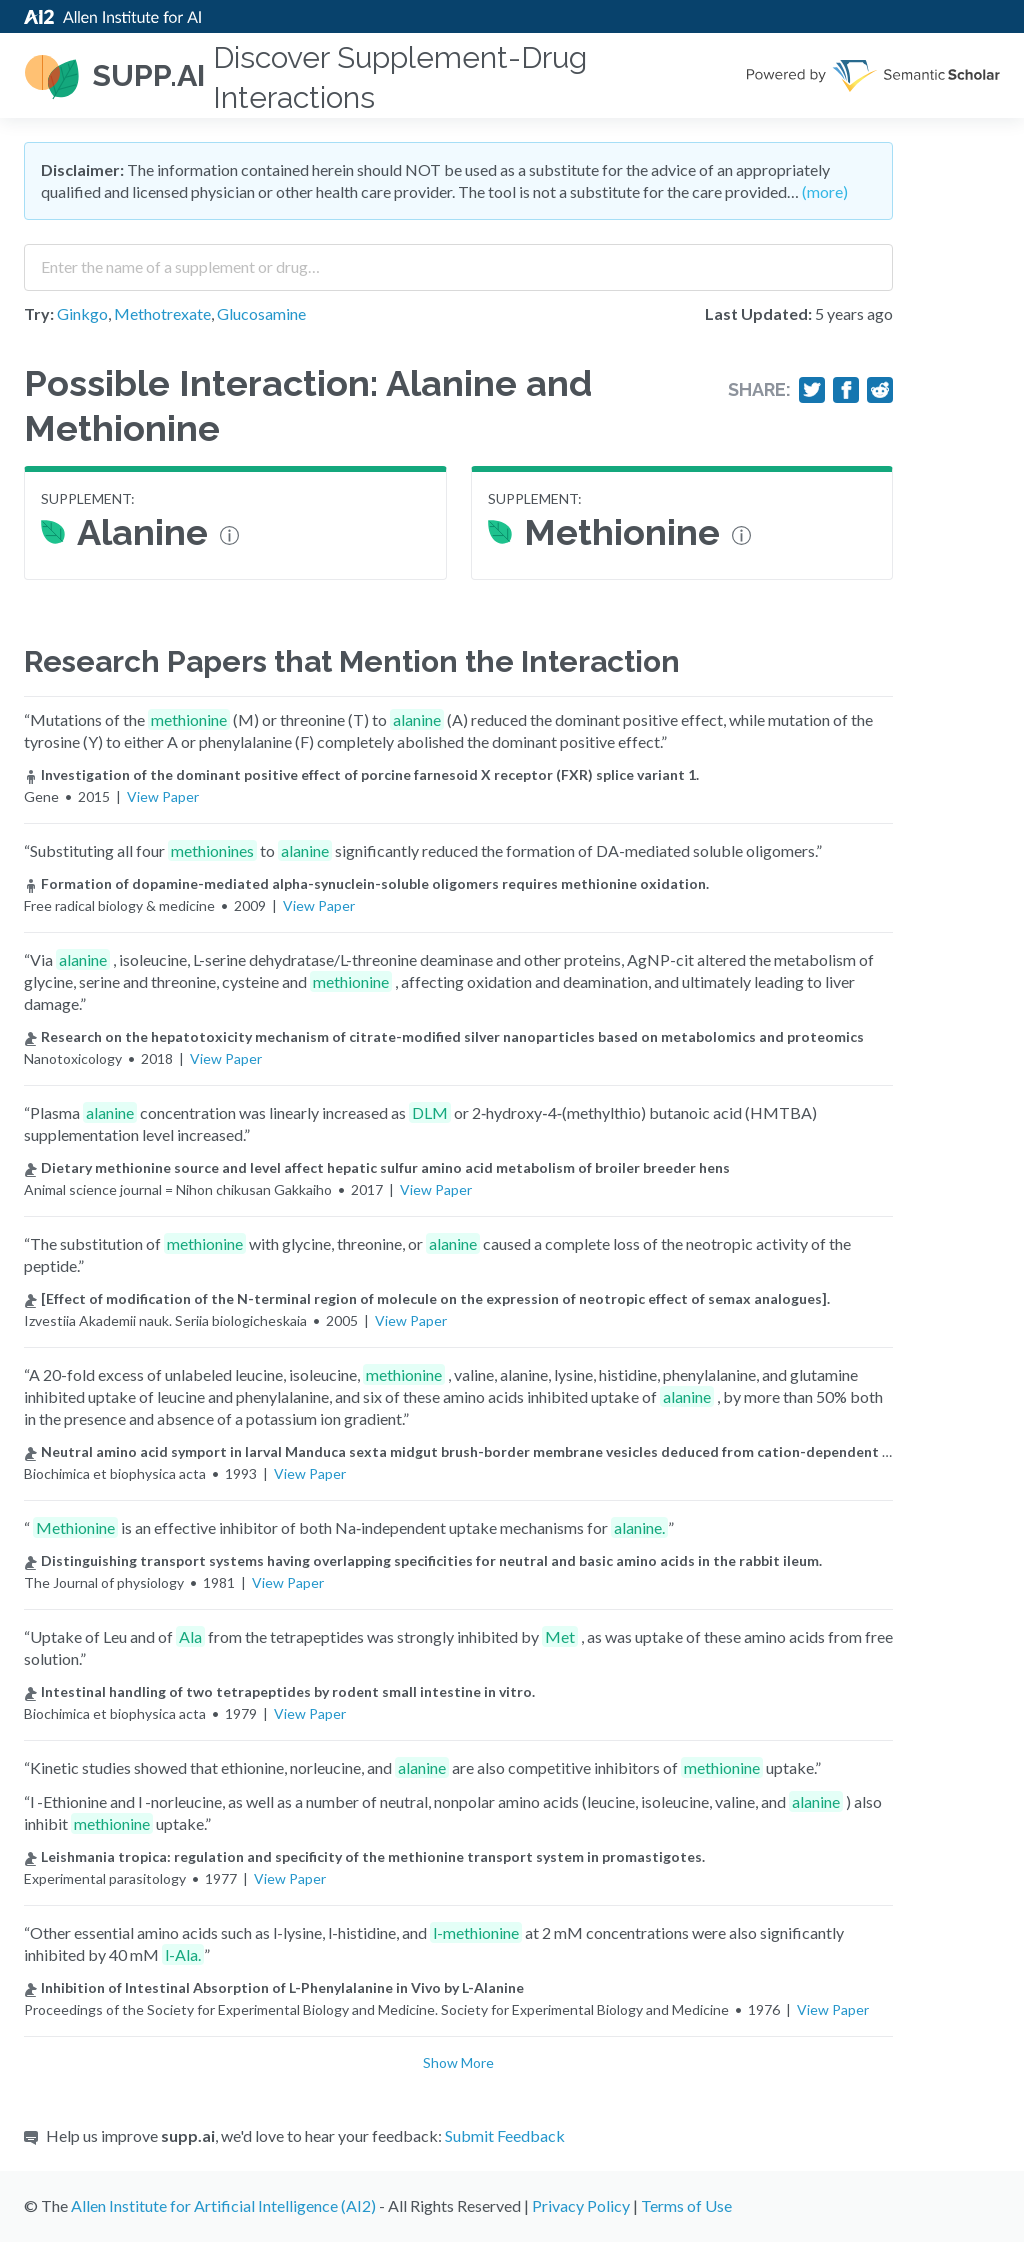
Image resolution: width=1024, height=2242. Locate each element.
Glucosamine (261, 313)
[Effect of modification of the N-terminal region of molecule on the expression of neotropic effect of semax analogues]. (427, 1298)
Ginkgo (82, 313)
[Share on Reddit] (880, 390)
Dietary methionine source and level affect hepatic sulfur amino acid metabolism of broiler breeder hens (377, 1167)
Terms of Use (686, 2205)
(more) (825, 191)
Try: (39, 313)
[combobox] (458, 260)
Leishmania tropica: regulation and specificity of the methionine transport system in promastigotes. (364, 1856)
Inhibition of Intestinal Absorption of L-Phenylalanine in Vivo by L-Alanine (274, 1987)
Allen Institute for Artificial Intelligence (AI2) (223, 2205)
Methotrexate (162, 313)
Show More (458, 2062)
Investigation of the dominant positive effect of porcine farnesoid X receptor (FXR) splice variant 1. (361, 774)
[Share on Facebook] (846, 390)
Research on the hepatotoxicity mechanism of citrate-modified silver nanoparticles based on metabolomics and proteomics (444, 1036)
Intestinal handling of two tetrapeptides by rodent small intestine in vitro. (279, 1691)
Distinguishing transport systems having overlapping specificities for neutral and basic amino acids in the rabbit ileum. (423, 1560)
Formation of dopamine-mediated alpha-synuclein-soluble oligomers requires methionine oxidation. (366, 883)
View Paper (163, 796)
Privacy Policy (581, 2205)
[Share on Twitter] (812, 390)
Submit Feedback (505, 2135)
